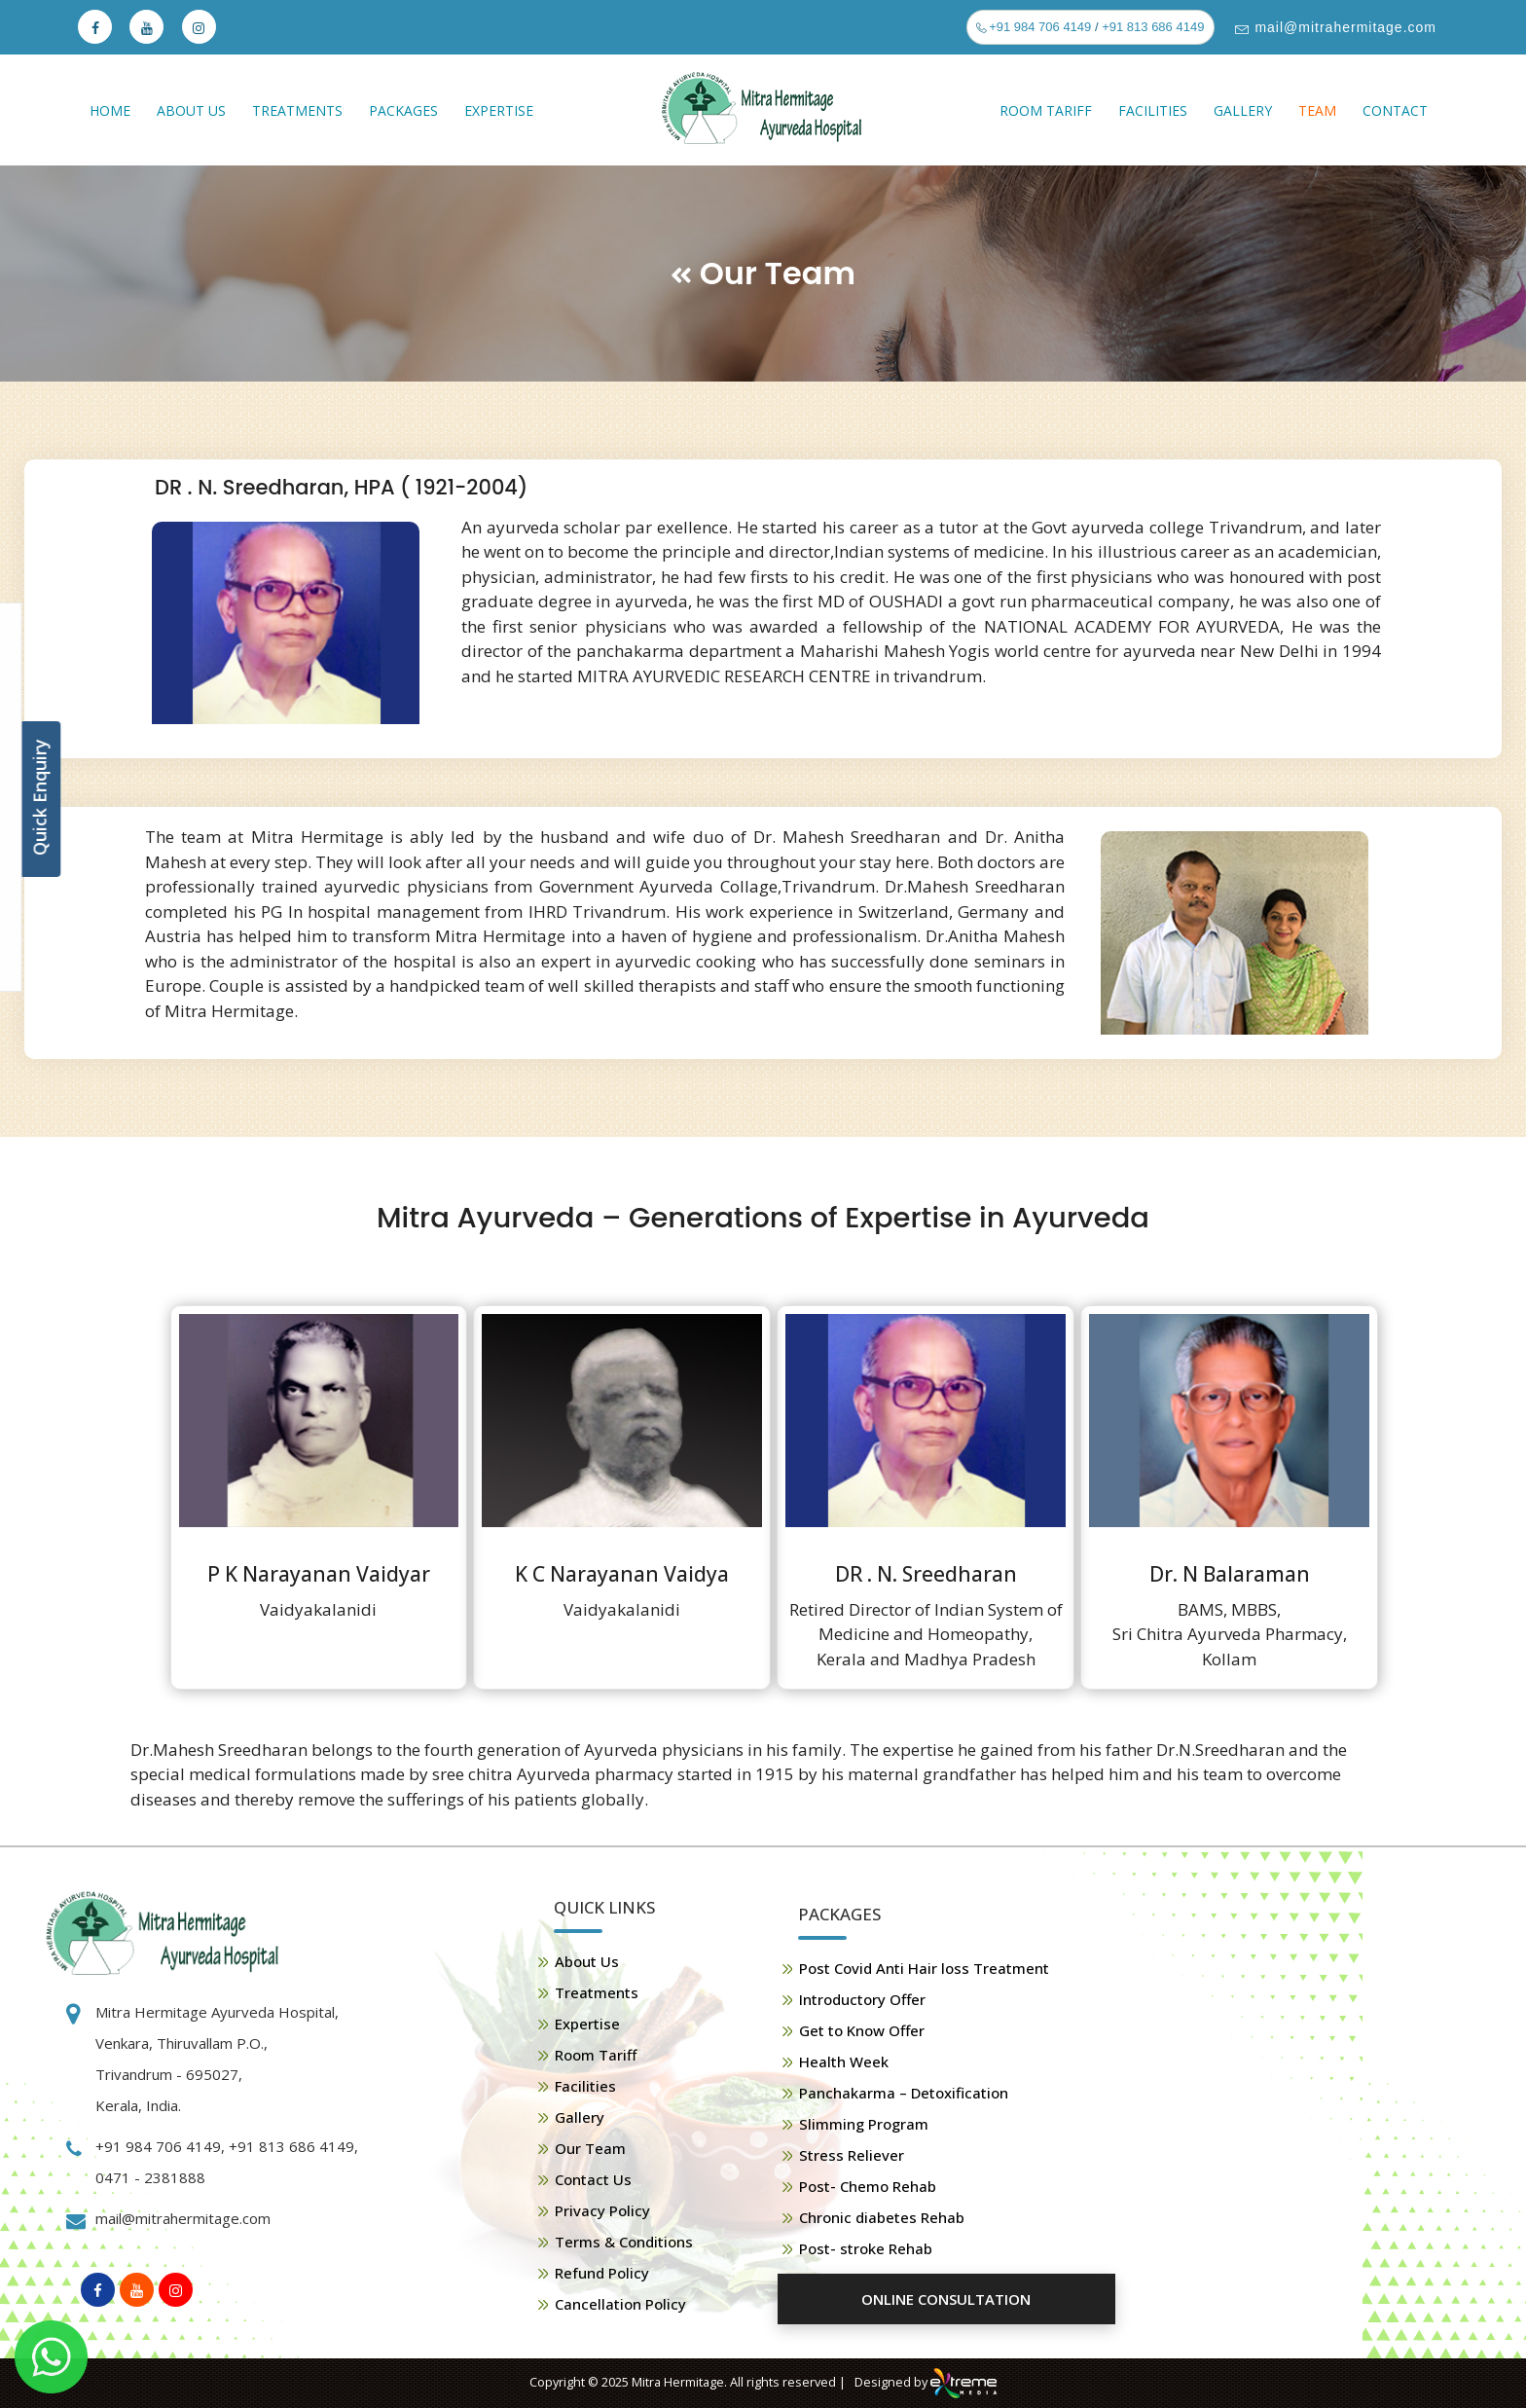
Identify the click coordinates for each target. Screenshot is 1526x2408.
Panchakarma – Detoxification (903, 2092)
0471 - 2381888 (150, 2177)
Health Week (844, 2061)
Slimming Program (863, 2124)
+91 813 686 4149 (1153, 26)
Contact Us (593, 2179)
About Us (191, 110)
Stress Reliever (851, 2155)
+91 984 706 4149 (1039, 26)
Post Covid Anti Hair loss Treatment (924, 1968)
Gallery (1243, 110)
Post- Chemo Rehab (867, 2186)
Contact (1395, 110)
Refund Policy (602, 2272)
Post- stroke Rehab (865, 2248)
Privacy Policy (602, 2210)
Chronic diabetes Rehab (881, 2217)
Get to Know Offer (862, 2030)
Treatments (297, 110)
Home (110, 110)
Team (1317, 110)
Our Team (590, 2148)
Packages (403, 110)
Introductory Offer (862, 1999)
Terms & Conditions (624, 2241)
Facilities (1152, 110)
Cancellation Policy (620, 2304)
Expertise (498, 110)
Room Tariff (1045, 110)
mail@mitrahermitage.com (1343, 27)
